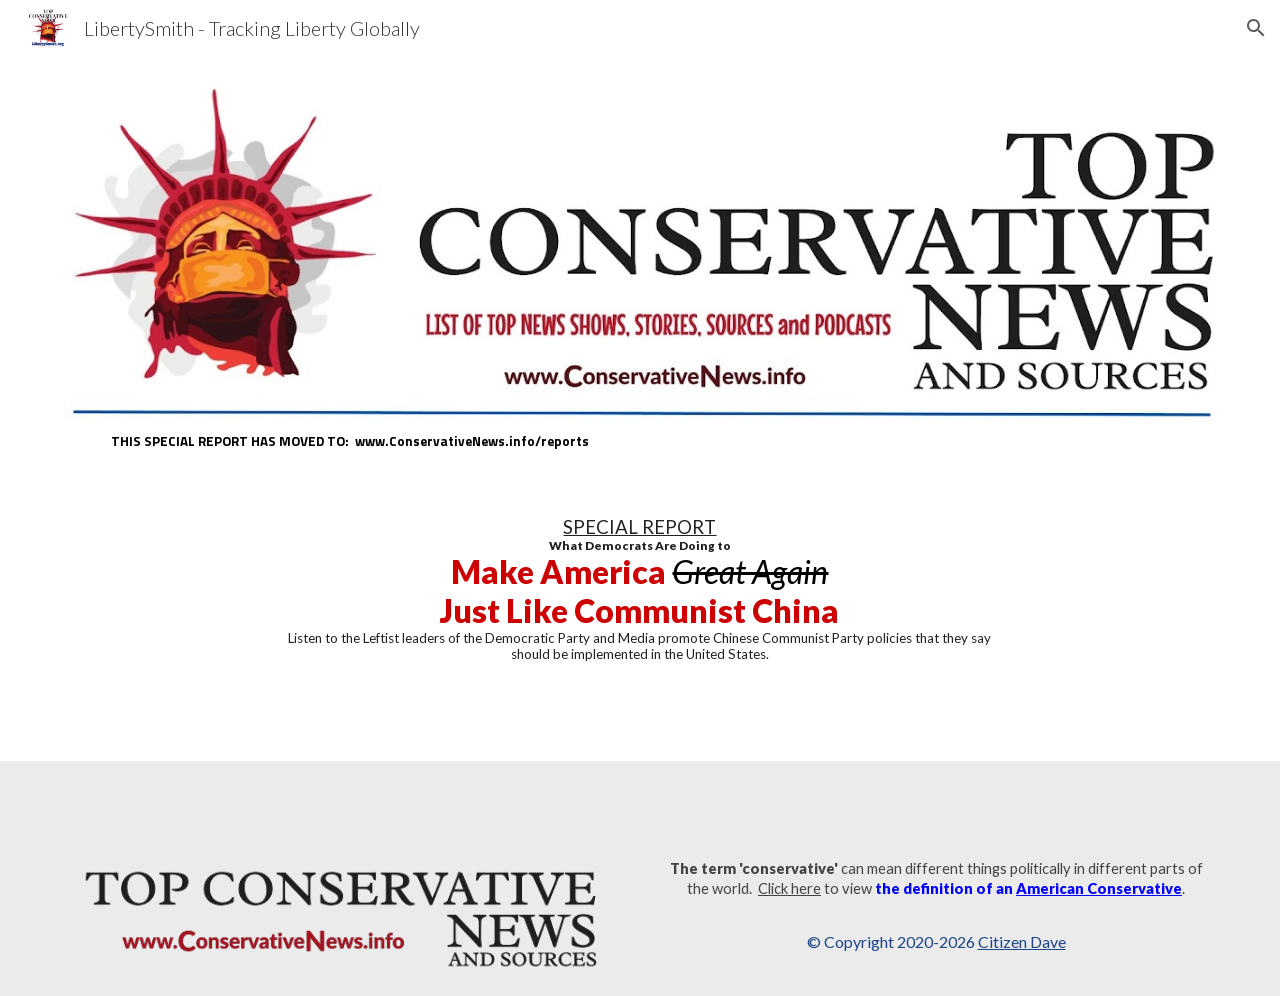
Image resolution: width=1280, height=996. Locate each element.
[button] (1256, 28)
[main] (640, 441)
